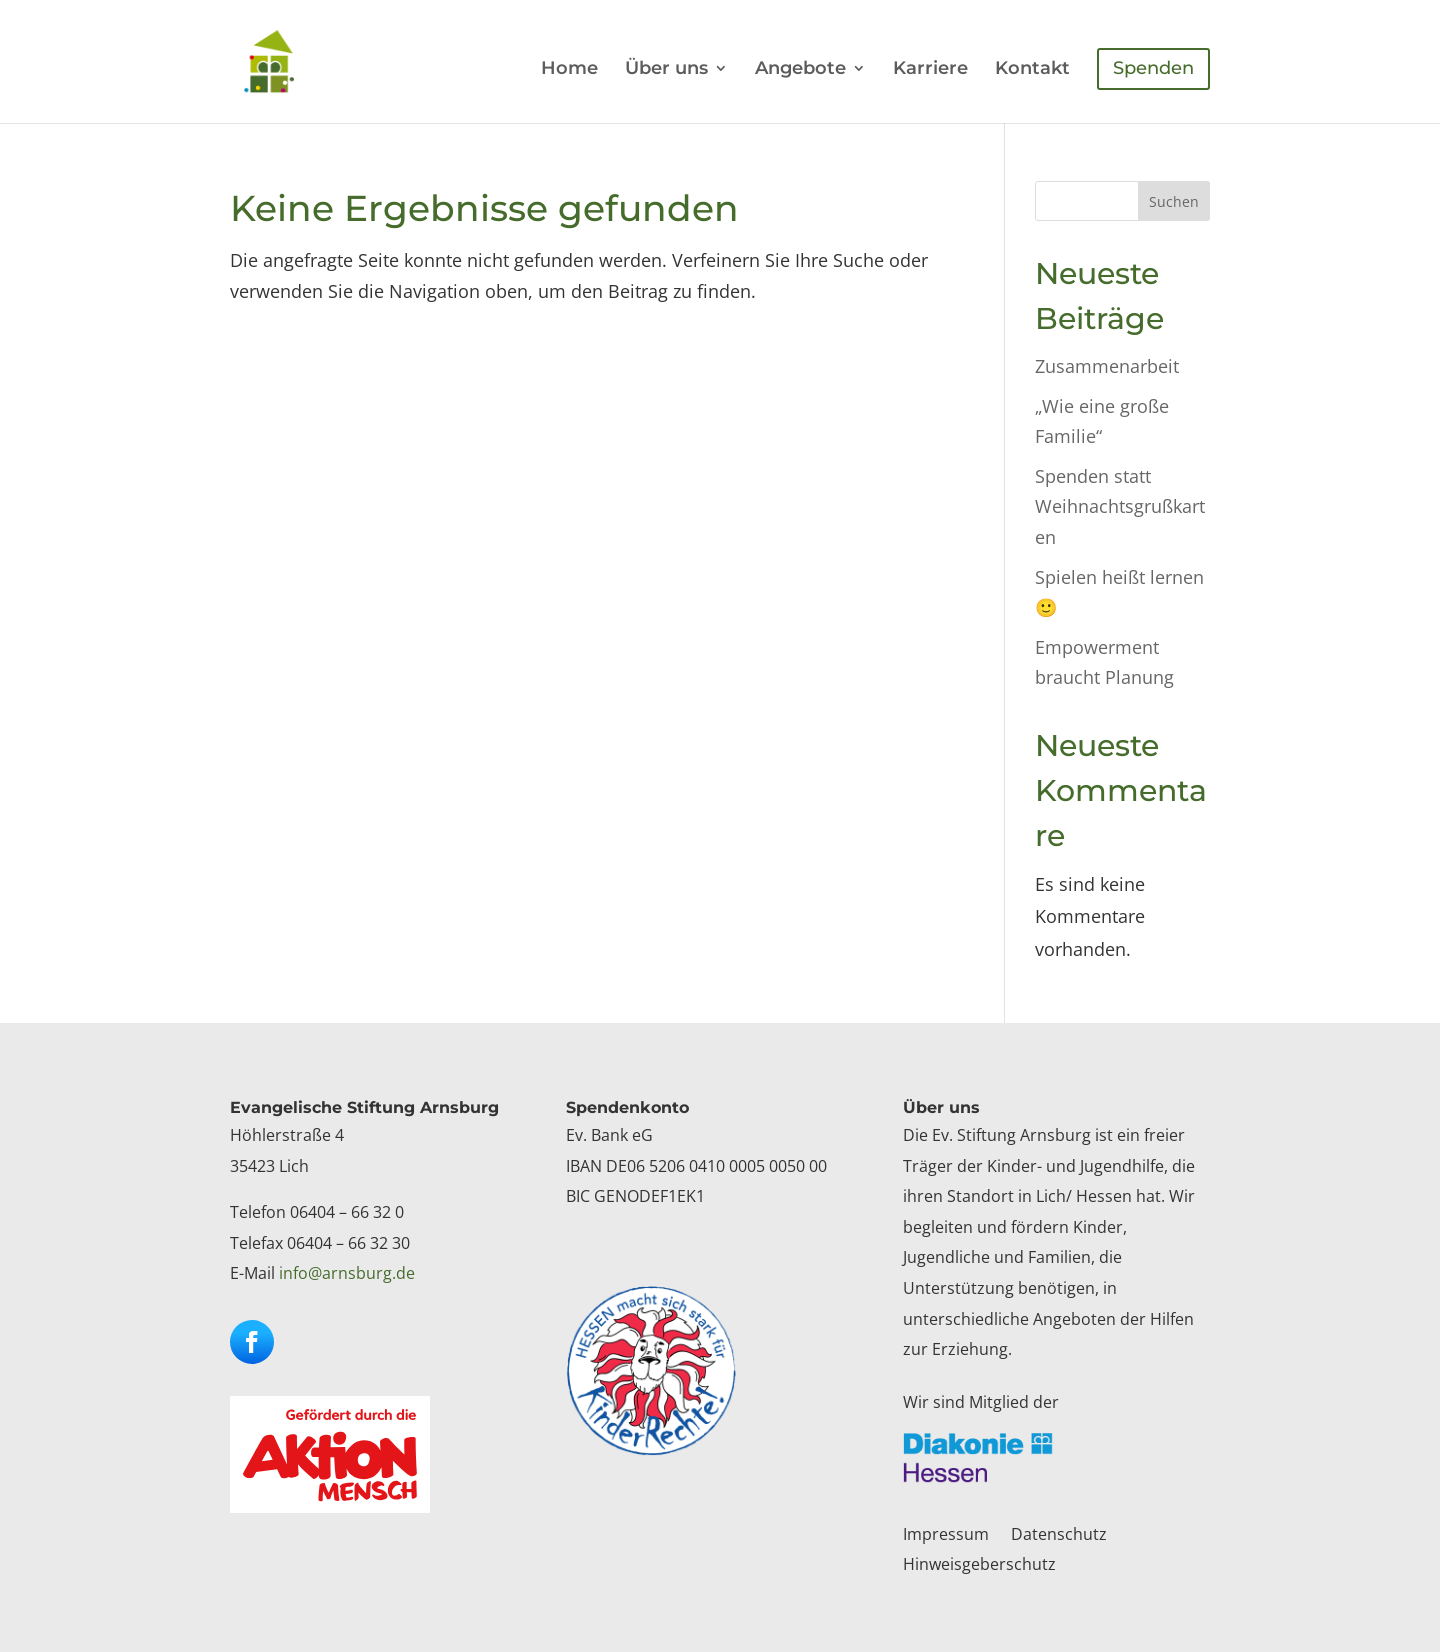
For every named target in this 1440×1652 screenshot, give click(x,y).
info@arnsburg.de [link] (347, 1273)
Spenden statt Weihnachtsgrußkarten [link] (1120, 506)
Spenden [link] (1153, 68)
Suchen (1174, 201)
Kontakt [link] (1032, 70)
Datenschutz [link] (1059, 1536)
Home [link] (569, 70)
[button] (252, 1342)
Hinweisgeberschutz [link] (979, 1566)
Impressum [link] (946, 1536)
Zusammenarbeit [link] (1107, 366)
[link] (288, 60)
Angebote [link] (800, 70)
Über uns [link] (666, 70)
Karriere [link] (930, 70)
